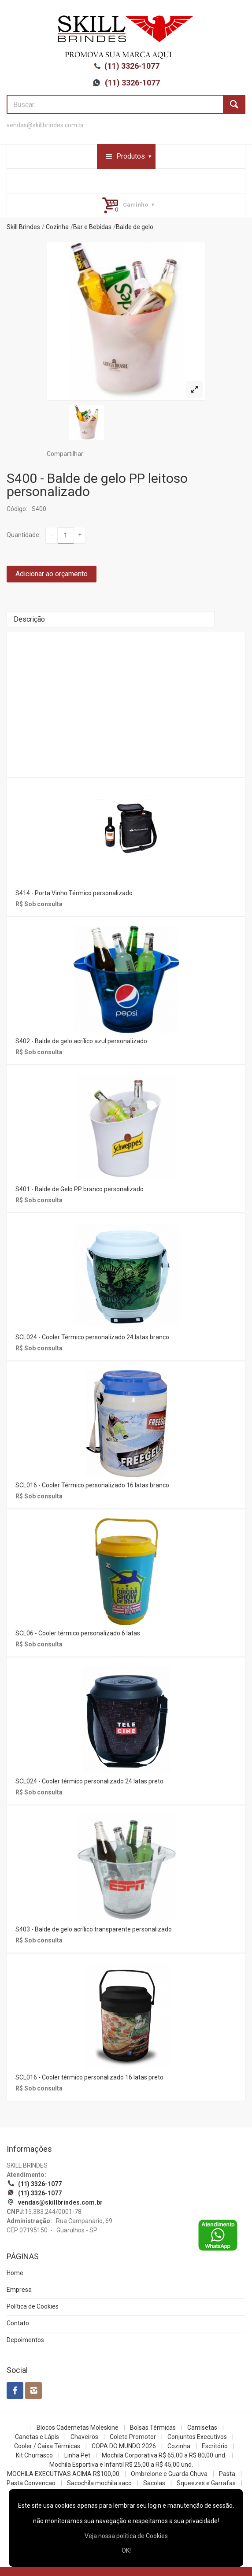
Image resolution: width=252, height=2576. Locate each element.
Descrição (29, 619)
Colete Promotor (133, 2436)
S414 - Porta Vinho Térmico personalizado (74, 893)
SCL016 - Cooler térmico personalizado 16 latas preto (89, 2077)
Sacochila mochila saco (99, 2483)
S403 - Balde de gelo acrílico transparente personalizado (93, 1929)
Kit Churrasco (34, 2455)
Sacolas (154, 2483)
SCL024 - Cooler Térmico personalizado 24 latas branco (92, 1337)
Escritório (215, 2446)
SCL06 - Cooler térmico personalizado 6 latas (77, 1633)
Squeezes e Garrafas (206, 2483)
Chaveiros (84, 2436)
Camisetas (202, 2427)
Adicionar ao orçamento (51, 574)
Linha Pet (77, 2455)
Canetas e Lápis (37, 2436)
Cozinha (57, 226)
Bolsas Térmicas (153, 2427)
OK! (126, 2550)
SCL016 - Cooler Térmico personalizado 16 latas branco (92, 1485)
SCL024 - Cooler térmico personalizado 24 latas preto (89, 1781)
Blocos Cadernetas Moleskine (78, 2427)
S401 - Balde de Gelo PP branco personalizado (79, 1189)
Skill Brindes (23, 226)
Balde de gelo (134, 226)
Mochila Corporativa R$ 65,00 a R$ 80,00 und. (164, 2455)
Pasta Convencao (31, 2483)
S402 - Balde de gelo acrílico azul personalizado (81, 1041)
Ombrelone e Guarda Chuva (169, 2473)
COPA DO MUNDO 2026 (124, 2446)
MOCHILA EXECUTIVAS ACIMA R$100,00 (63, 2473)
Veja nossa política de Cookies (126, 2535)
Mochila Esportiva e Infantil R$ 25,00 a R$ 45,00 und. (121, 2464)
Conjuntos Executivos (197, 2436)
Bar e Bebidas (92, 226)
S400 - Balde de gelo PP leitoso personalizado (97, 485)
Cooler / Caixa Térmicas (47, 2446)
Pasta (227, 2473)
